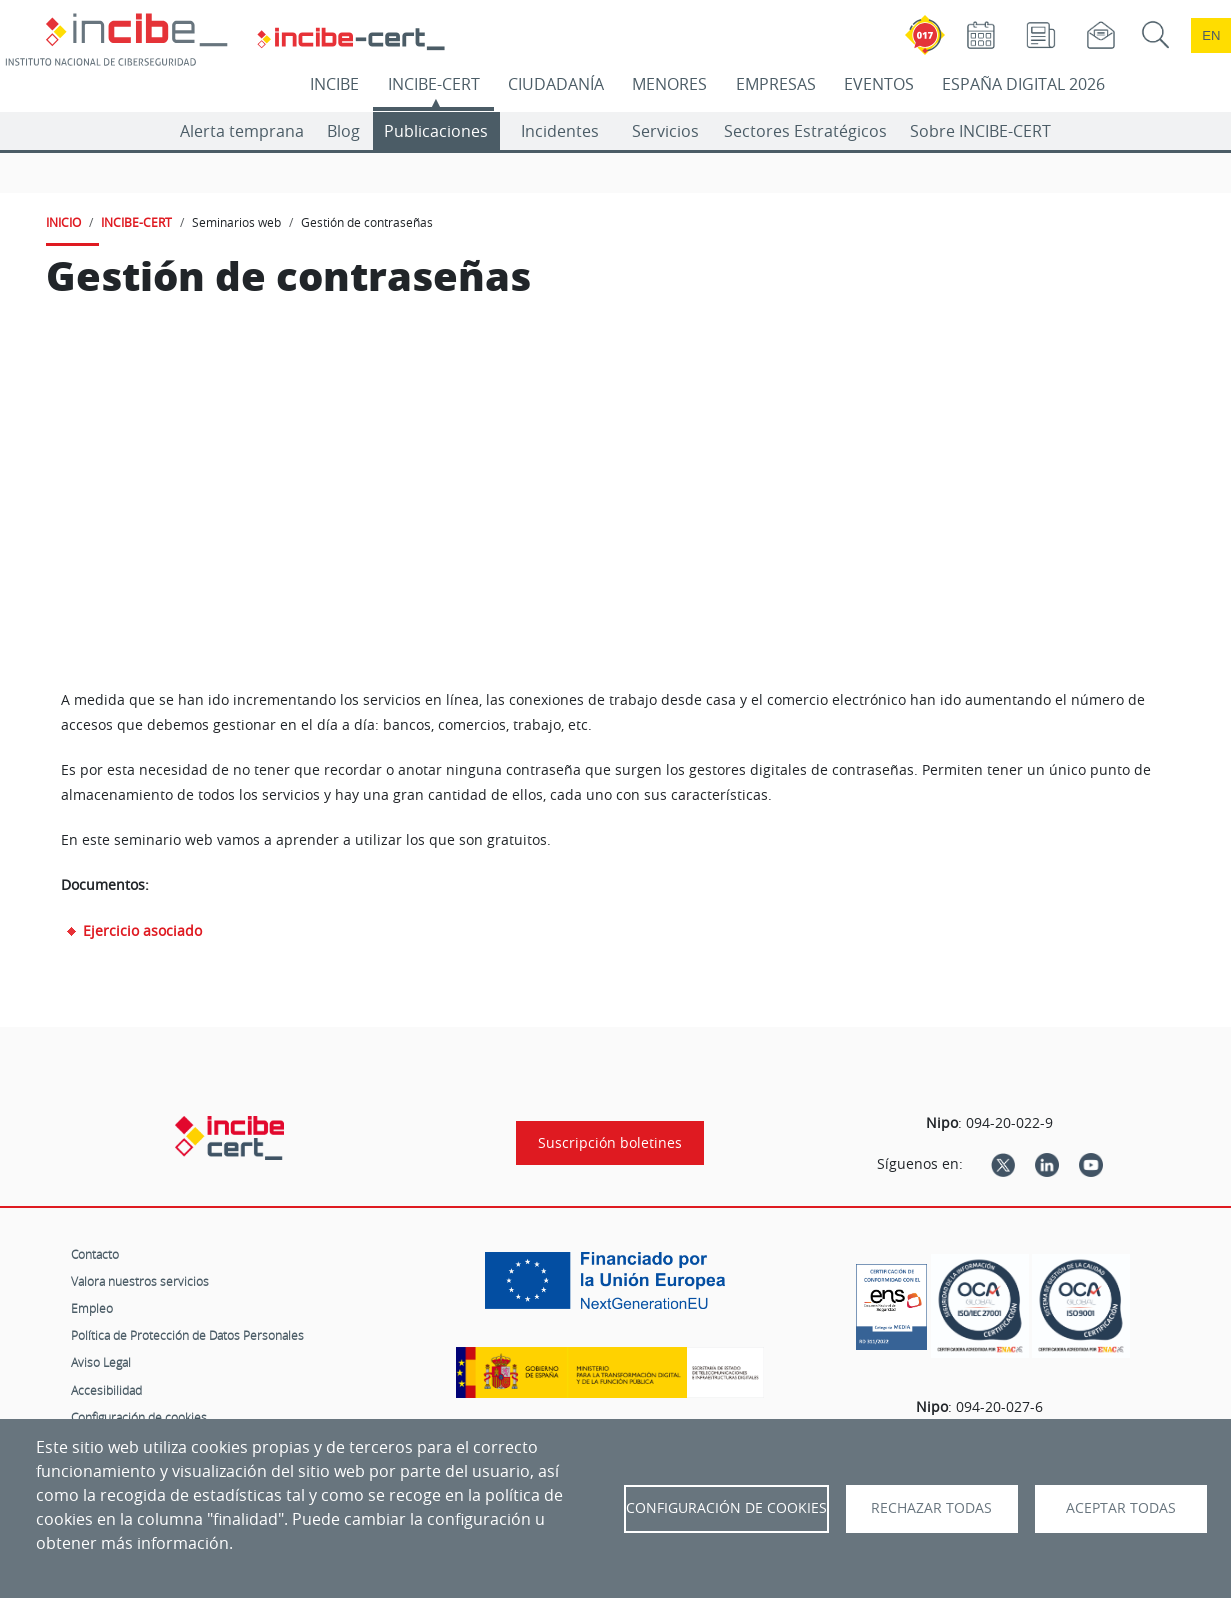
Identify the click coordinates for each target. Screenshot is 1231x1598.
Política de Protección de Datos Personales (187, 1335)
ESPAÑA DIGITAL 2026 (1023, 84)
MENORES (669, 84)
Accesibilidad (106, 1390)
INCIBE (334, 84)
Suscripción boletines (610, 1143)
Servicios (665, 131)
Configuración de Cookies (726, 1508)
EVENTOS (879, 84)
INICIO (63, 222)
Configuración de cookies (139, 1417)
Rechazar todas (931, 1508)
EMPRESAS (776, 84)
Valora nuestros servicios (140, 1281)
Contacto (95, 1254)
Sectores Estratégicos (805, 131)
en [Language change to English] (1211, 35)
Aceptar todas (1121, 1508)
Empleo (92, 1308)
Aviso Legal (101, 1362)
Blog (343, 131)
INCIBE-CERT (434, 84)
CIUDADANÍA (556, 84)
